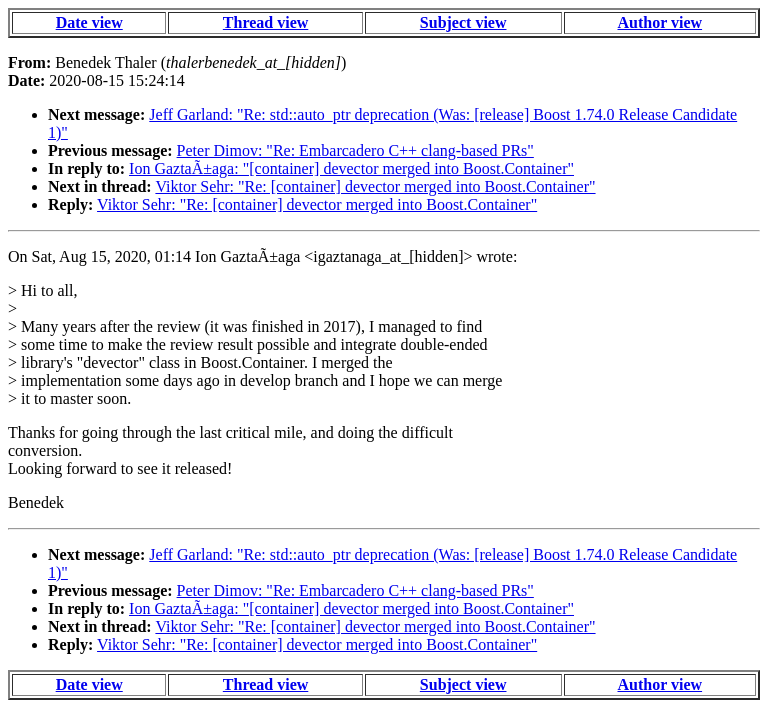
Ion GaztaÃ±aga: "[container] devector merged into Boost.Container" (351, 168)
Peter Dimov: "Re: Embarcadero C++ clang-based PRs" (355, 150)
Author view (660, 22)
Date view (89, 22)
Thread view (265, 22)
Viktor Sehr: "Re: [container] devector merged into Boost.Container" (375, 186)
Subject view (463, 22)
